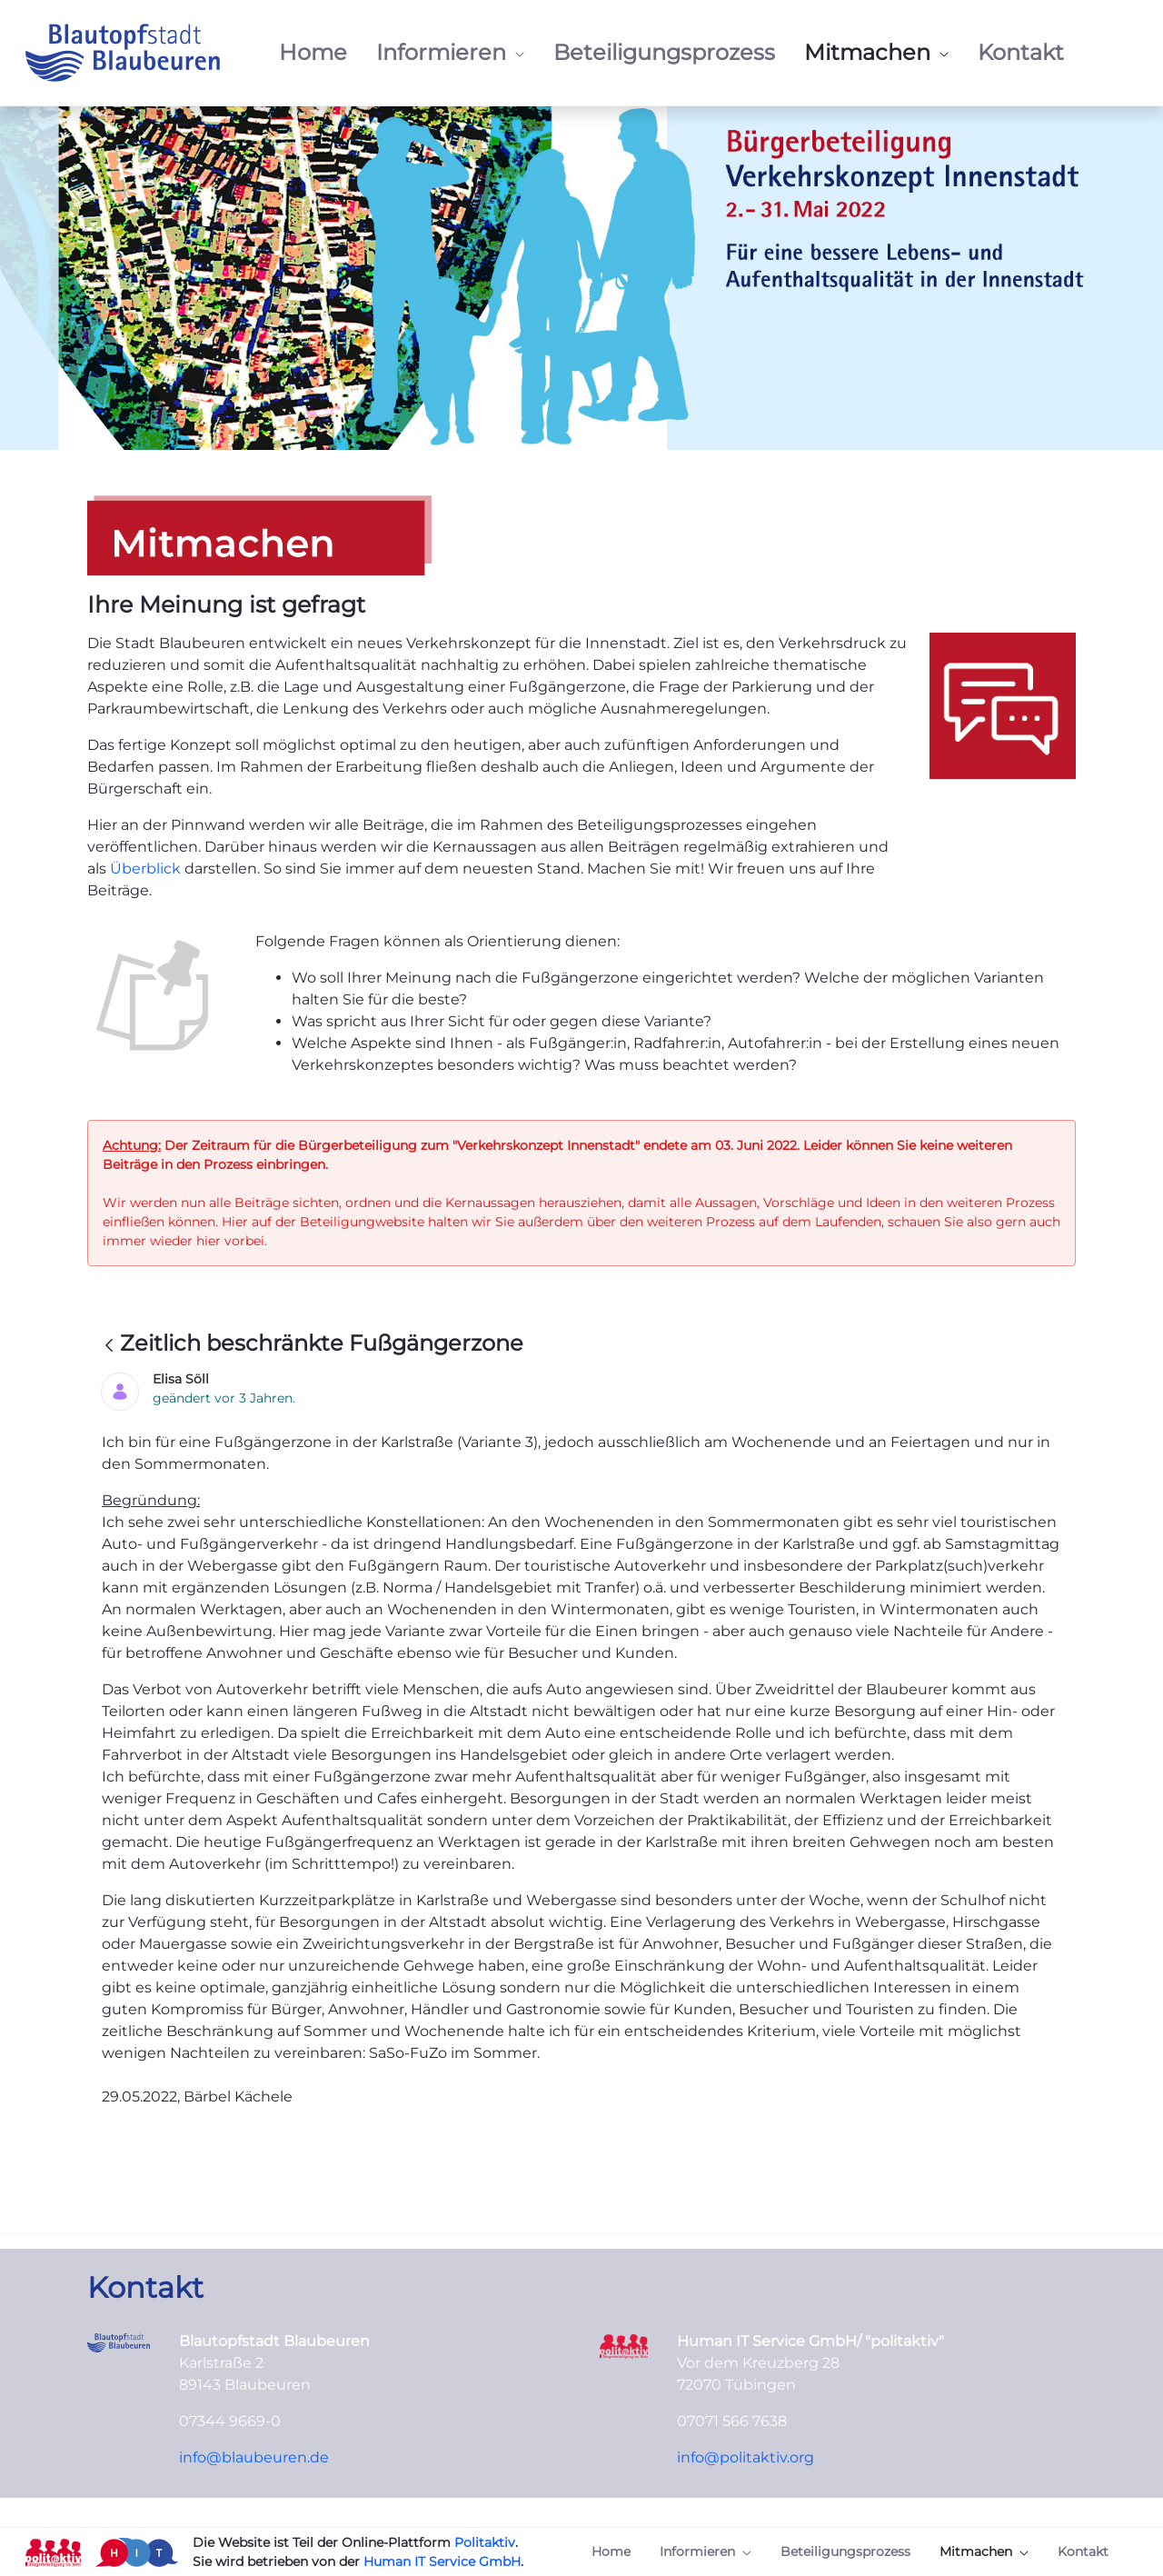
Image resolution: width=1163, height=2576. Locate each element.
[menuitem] (313, 52)
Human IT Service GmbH (442, 2561)
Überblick (147, 868)
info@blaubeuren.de (254, 2457)
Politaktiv (484, 2542)
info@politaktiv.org (745, 2457)
